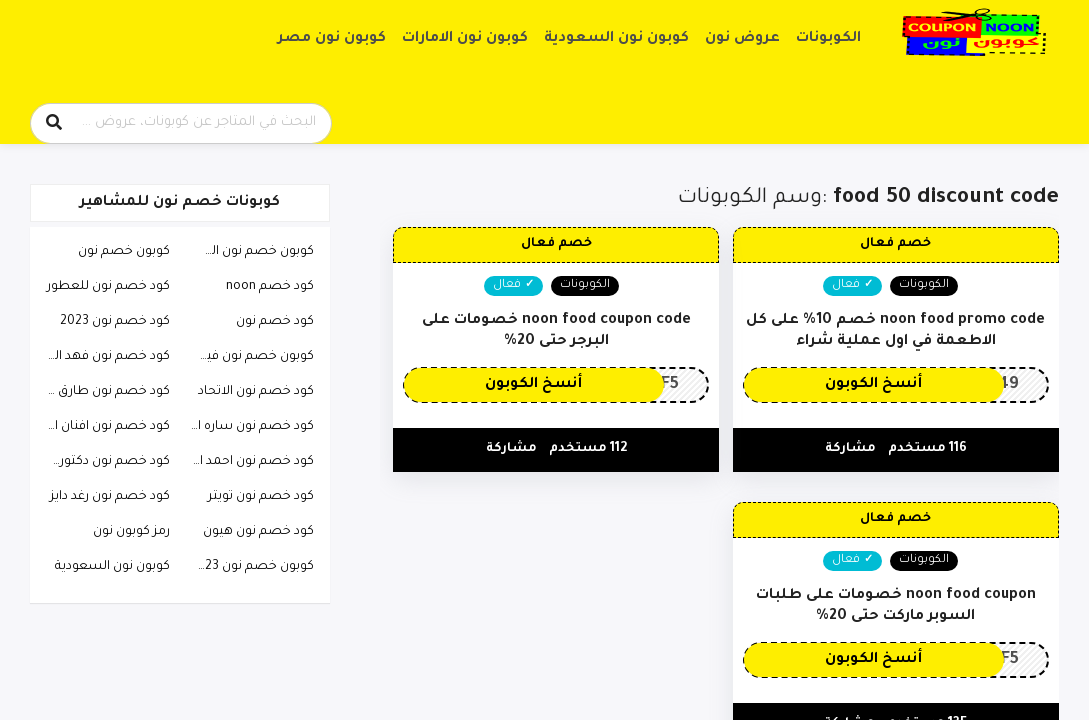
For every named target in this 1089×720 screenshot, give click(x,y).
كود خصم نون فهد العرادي (103, 357)
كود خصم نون (275, 322)
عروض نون (742, 39)
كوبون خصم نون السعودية (247, 252)
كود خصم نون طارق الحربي (103, 392)
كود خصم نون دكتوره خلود (103, 462)
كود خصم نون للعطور (108, 287)
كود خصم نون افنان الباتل (103, 427)
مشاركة (850, 449)
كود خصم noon (270, 287)
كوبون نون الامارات (465, 39)
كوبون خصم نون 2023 (252, 567)
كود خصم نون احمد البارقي (247, 462)
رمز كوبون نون (131, 532)
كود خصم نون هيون (258, 532)
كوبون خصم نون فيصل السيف (247, 357)
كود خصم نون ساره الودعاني (247, 427)
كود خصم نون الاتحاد (256, 392)
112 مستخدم (588, 449)
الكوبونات (828, 39)
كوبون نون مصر (332, 39)
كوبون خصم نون (124, 252)
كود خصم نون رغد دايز (110, 497)
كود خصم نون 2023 (115, 322)
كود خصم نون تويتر (261, 497)
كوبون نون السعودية (616, 39)
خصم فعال (895, 244)
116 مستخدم (927, 449)
